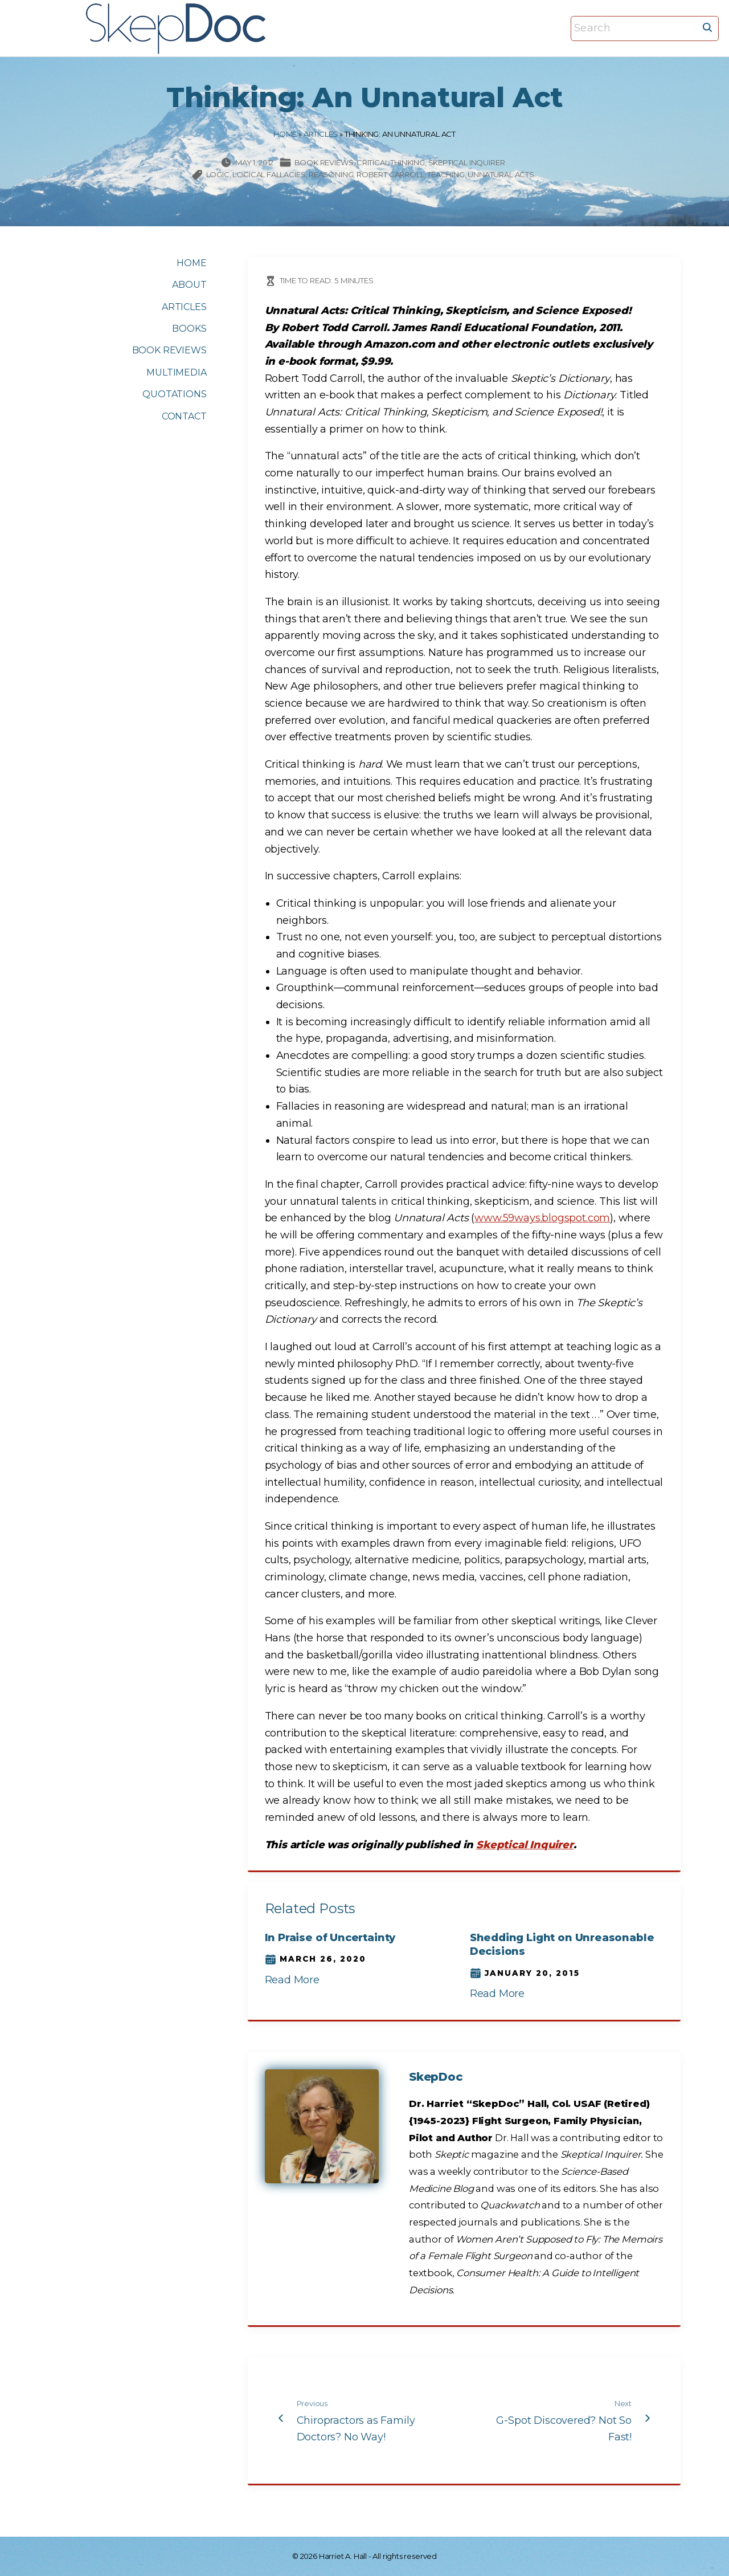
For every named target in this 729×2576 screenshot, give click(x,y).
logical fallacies (268, 174)
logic (218, 174)
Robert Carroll (390, 174)
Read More (292, 1980)
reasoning (331, 174)
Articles (321, 133)
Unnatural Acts (501, 174)
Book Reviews (324, 162)
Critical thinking (391, 162)
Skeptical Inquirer (466, 162)
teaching (446, 174)
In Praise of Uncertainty (330, 1937)
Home (285, 133)
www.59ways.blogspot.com (542, 1218)
